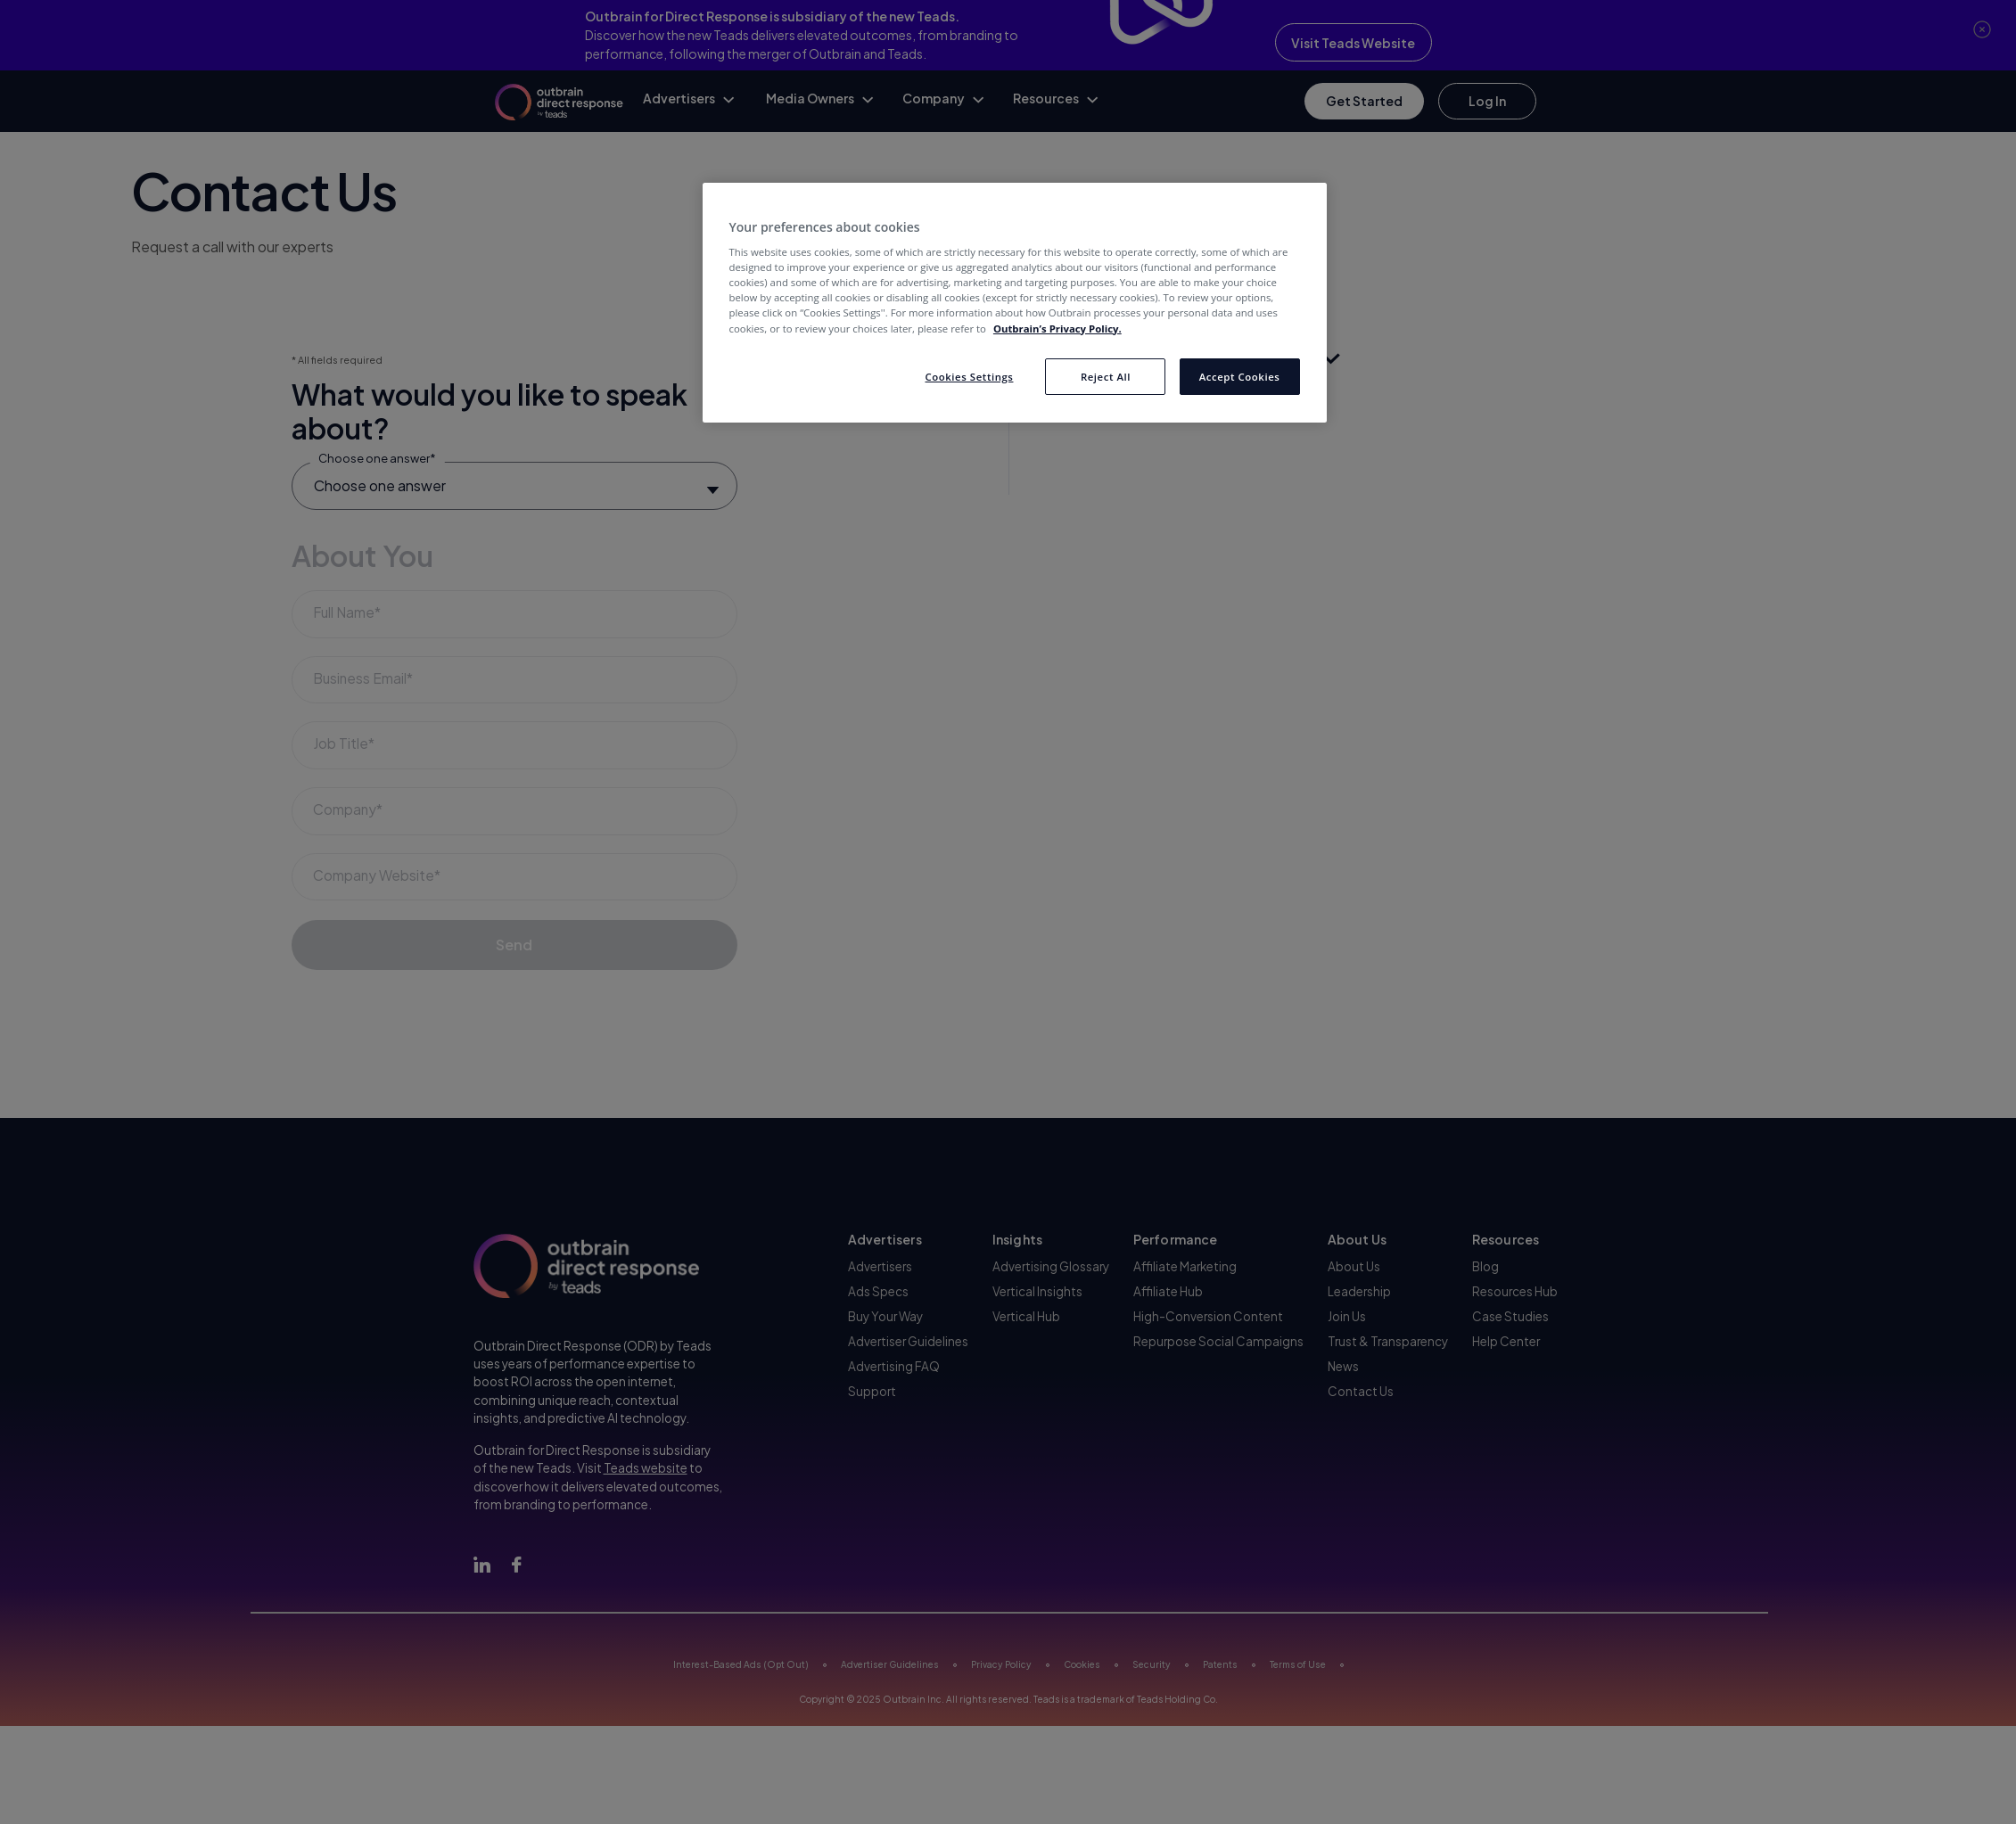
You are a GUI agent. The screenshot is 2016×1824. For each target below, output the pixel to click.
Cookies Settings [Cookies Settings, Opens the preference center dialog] (969, 376)
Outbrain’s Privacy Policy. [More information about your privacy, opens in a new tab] (1057, 328)
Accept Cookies (1239, 376)
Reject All (1106, 376)
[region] (1015, 303)
